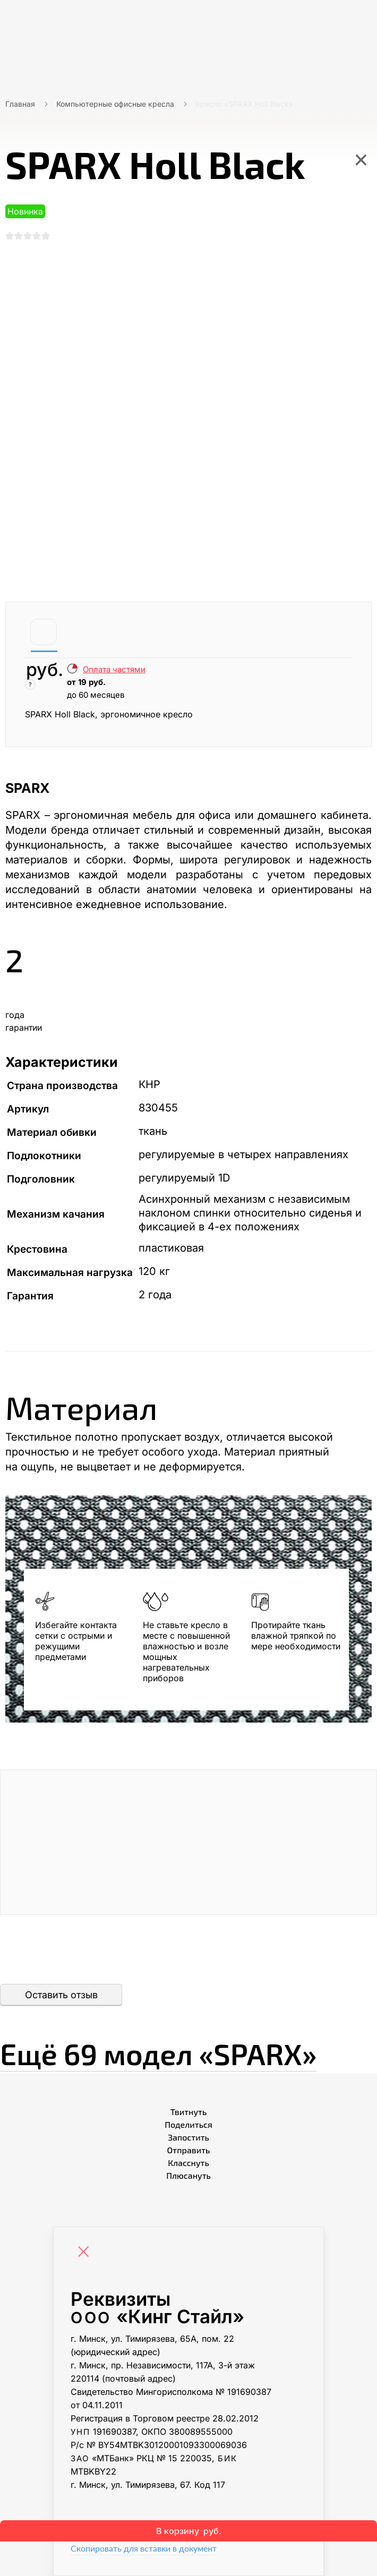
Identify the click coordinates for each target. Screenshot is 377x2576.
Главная (20, 103)
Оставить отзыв (61, 1994)
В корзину (188, 2531)
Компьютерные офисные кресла (115, 103)
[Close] (86, 2253)
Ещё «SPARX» (174, 2052)
